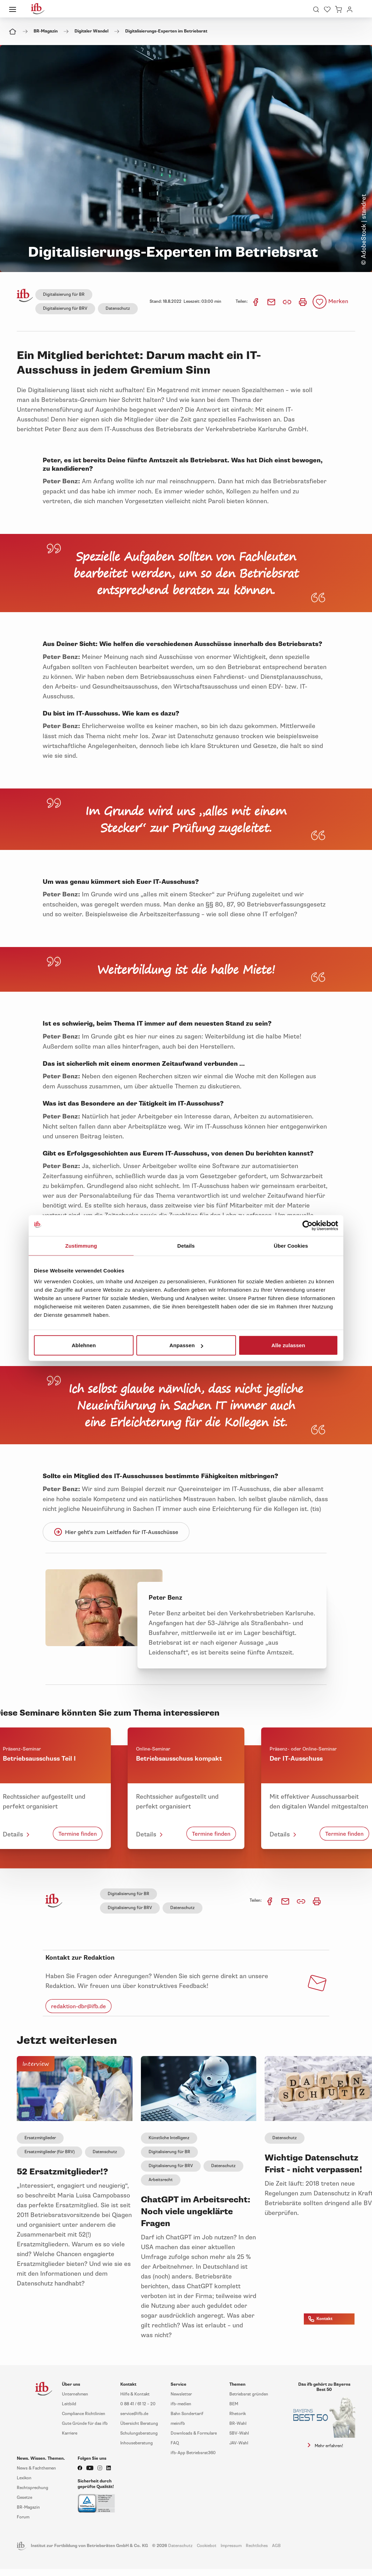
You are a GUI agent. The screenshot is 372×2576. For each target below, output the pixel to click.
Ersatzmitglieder (40, 2138)
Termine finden (77, 1833)
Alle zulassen (288, 1345)
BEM (233, 2404)
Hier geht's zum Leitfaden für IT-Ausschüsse (116, 1532)
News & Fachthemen (36, 2468)
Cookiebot (206, 2545)
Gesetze (24, 2497)
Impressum (231, 2545)
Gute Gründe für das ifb (85, 2423)
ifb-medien (181, 2404)
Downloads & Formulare (194, 2433)
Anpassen (186, 1345)
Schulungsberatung (139, 2433)
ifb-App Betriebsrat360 (193, 2453)
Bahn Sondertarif (187, 2413)
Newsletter (181, 2394)
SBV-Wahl (239, 2433)
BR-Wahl (237, 2423)
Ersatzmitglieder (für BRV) (49, 2152)
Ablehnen (84, 1345)
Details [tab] (186, 1245)
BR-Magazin (46, 31)
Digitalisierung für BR (64, 294)
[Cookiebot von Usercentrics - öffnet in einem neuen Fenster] (307, 1225)
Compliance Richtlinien (83, 2413)
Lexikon (24, 2478)
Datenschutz (118, 308)
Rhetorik (237, 2413)
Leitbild (69, 2404)
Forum (23, 2517)
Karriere (69, 2433)
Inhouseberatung (136, 2443)
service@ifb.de (134, 2413)
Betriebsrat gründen (248, 2394)
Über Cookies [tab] (291, 1245)
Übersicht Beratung (139, 2423)
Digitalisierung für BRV (65, 308)
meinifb (178, 2423)
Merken (338, 301)
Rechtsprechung (32, 2487)
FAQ (175, 2443)
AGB (276, 2545)
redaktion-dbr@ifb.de (78, 2006)
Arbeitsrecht (161, 2179)
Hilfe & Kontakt (135, 2394)
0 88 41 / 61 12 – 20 (138, 2404)
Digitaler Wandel (91, 31)
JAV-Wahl (238, 2443)
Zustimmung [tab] (81, 1245)
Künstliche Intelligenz (169, 2138)
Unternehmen (75, 2394)
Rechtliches (257, 2545)
